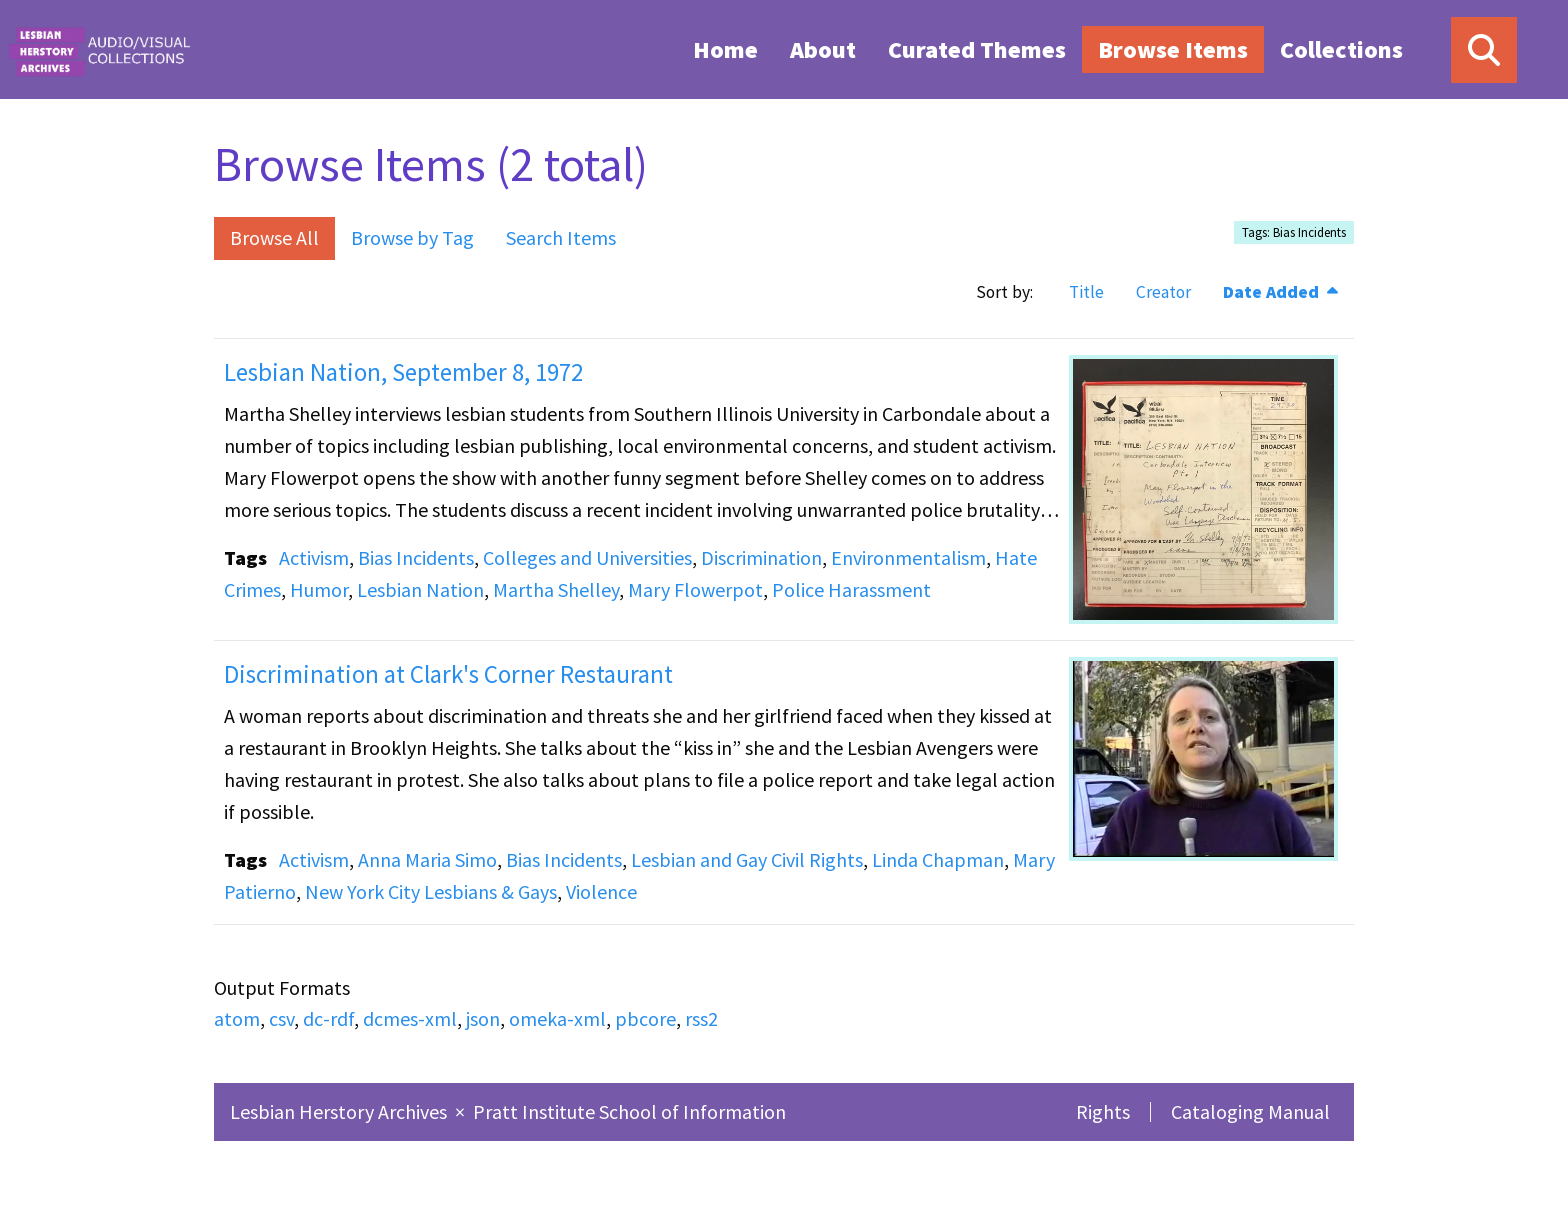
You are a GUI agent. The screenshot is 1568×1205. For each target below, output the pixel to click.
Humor (319, 589)
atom (237, 1018)
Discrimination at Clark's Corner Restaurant (448, 674)
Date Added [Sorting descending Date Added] (1273, 292)
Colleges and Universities (587, 557)
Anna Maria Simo (427, 859)
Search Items (561, 237)
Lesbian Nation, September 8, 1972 (403, 372)
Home (725, 49)
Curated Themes (977, 49)
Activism (314, 557)
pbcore (645, 1018)
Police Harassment (851, 589)
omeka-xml (557, 1018)
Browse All (274, 237)
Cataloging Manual (1250, 1111)
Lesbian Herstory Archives (340, 1111)
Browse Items (1173, 49)
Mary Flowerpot (695, 589)
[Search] (1484, 50)
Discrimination (761, 557)
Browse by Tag (412, 237)
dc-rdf (328, 1018)
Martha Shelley (556, 589)
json (483, 1018)
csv (281, 1018)
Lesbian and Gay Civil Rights (747, 859)
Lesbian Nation (420, 589)
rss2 (701, 1018)
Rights (1103, 1111)
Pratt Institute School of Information (629, 1111)
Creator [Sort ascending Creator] (1163, 292)
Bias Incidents (416, 557)
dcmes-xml (410, 1018)
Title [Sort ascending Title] (1086, 292)
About (823, 49)
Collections (1341, 49)
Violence (601, 891)
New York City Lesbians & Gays (431, 891)
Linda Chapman (938, 859)
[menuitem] (725, 49)
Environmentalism (908, 557)
